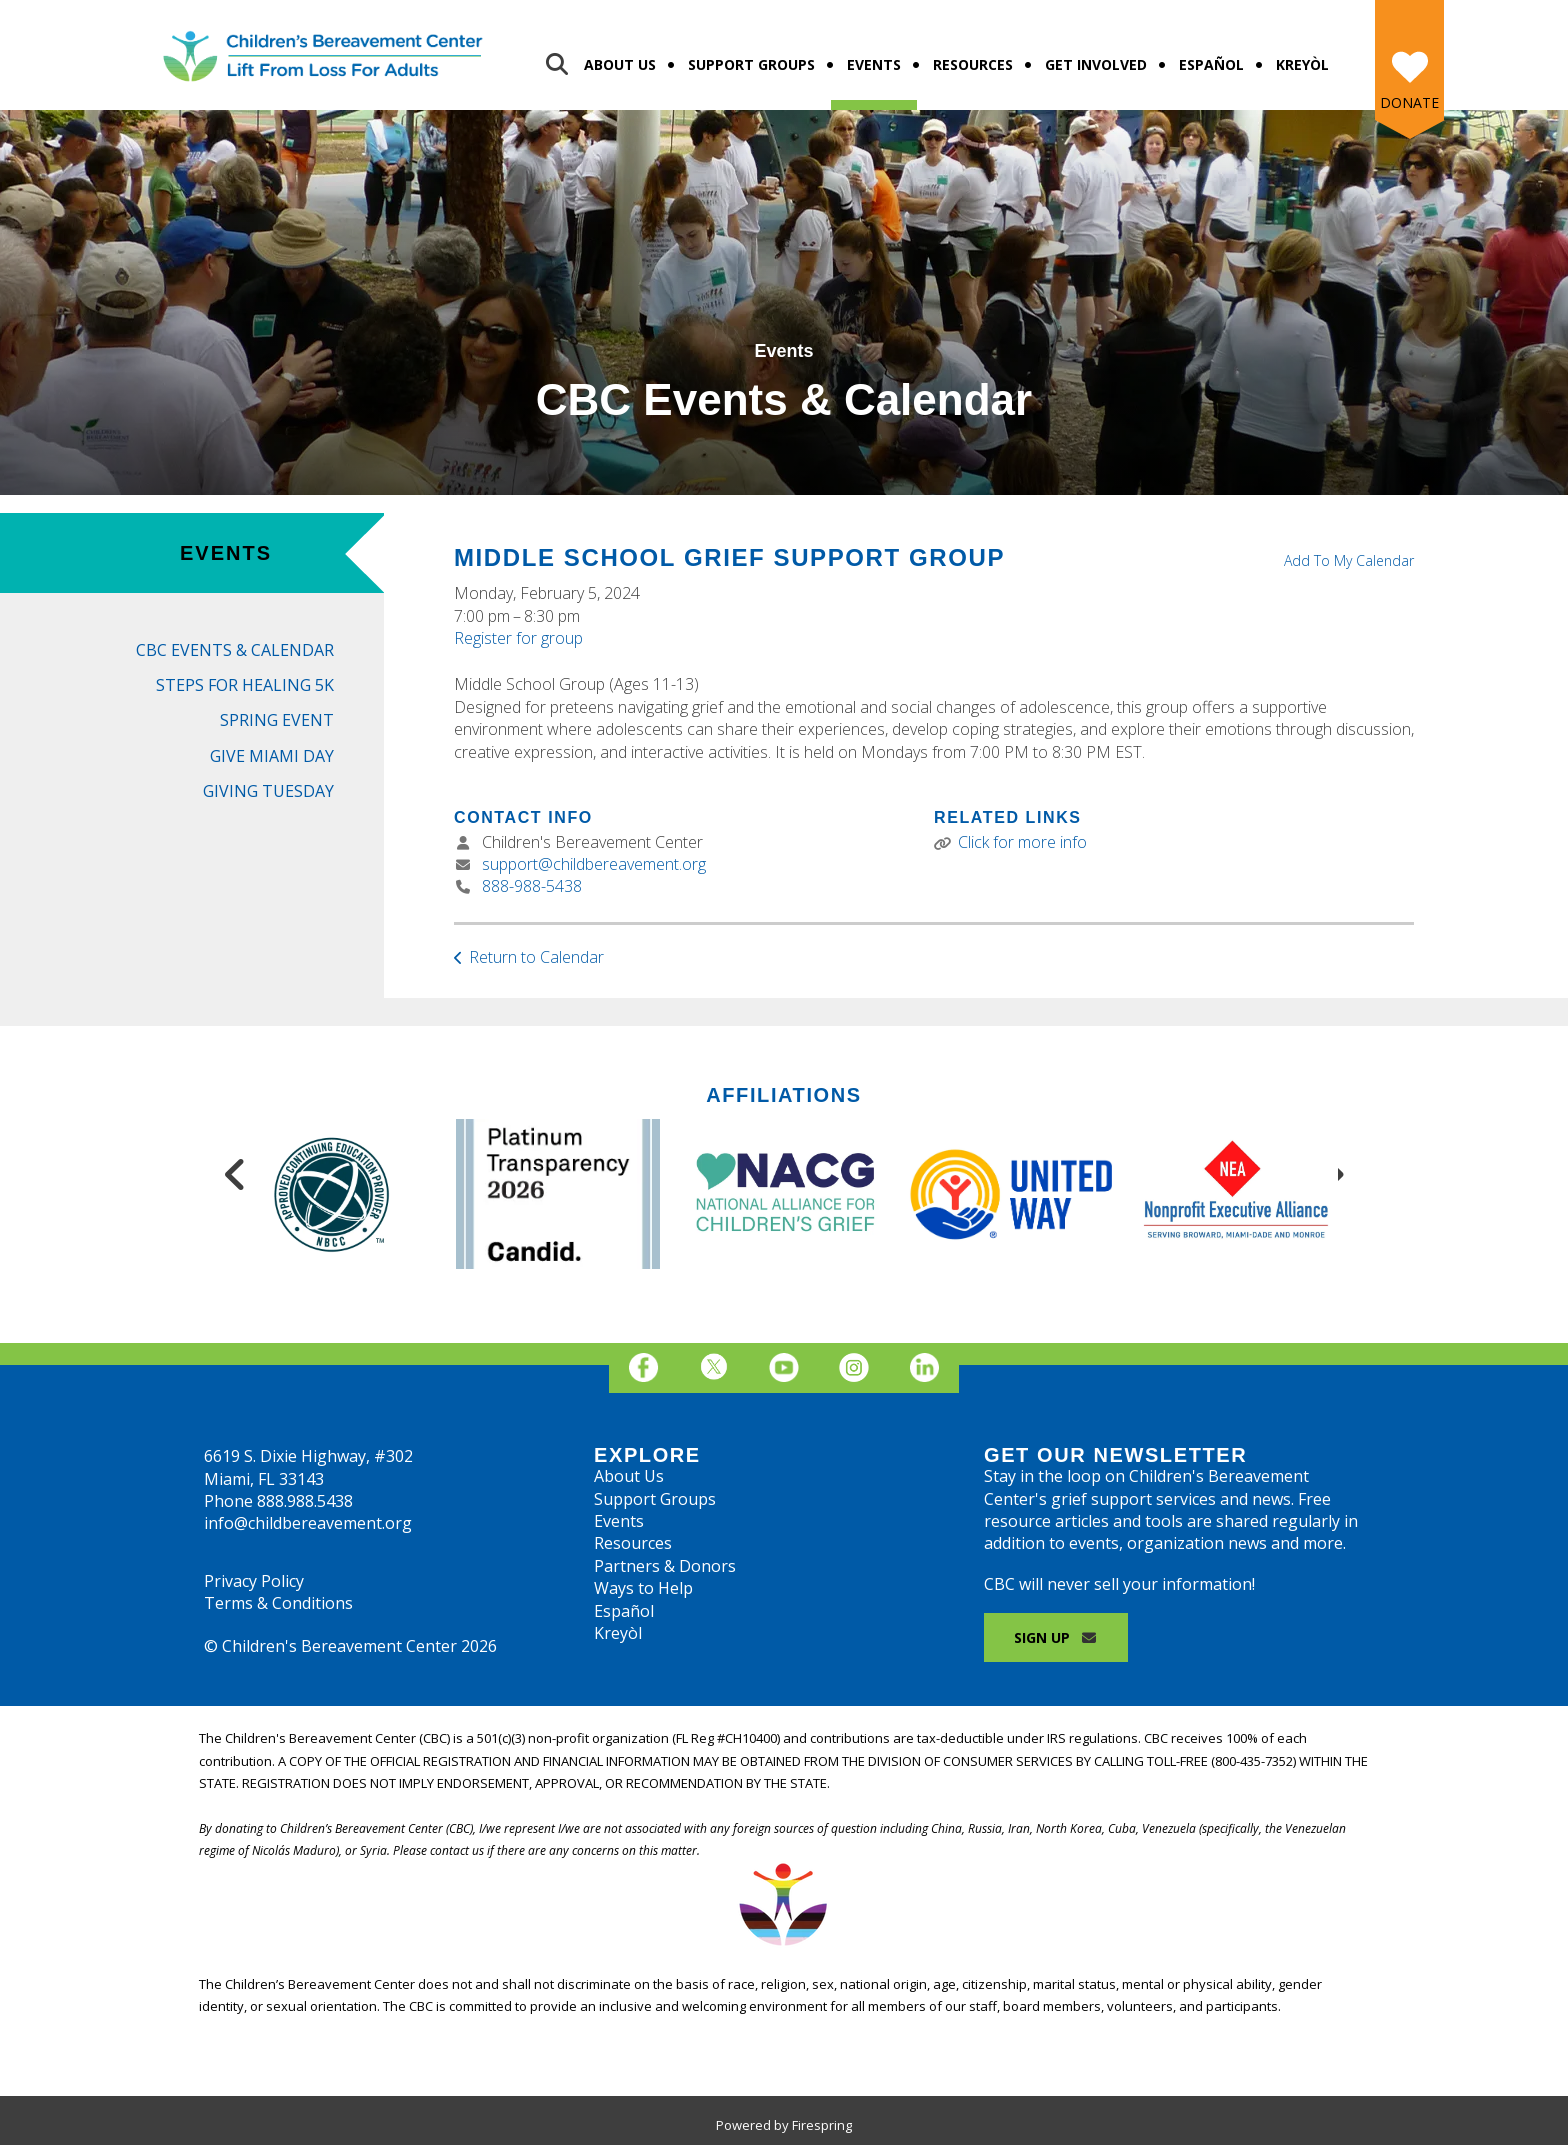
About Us (620, 64)
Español (1211, 64)
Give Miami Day (272, 756)
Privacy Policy (254, 1581)
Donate (1409, 102)
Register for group (518, 638)
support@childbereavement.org (594, 864)
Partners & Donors (665, 1566)
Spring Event (277, 720)
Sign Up (1056, 1637)
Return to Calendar (536, 957)
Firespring (822, 2125)
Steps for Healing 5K (245, 685)
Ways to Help (643, 1588)
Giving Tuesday (268, 791)
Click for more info (1022, 842)
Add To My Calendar (1349, 560)
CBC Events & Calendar (235, 650)
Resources (973, 64)
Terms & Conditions (278, 1603)
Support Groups (751, 64)
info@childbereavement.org (308, 1523)
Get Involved (1096, 64)
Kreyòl (1302, 64)
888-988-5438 (532, 886)
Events (874, 64)
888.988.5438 (305, 1501)
